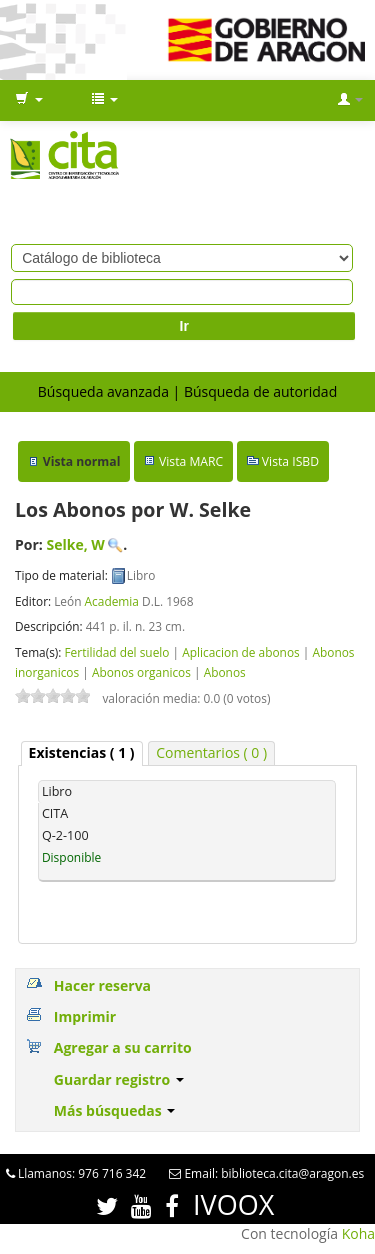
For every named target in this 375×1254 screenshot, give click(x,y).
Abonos (225, 672)
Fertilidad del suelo (116, 652)
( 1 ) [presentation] (82, 752)
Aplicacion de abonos (241, 652)
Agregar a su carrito (123, 1047)
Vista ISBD (290, 461)
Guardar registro (119, 1079)
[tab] (82, 753)
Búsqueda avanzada (103, 391)
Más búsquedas (115, 1110)
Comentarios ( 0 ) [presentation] (211, 752)
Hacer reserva (102, 985)
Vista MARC (191, 461)
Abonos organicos (141, 672)
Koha (358, 1233)
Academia (112, 601)
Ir (184, 326)
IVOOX (233, 1204)
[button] (29, 100)
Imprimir (85, 1016)
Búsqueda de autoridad (260, 391)
